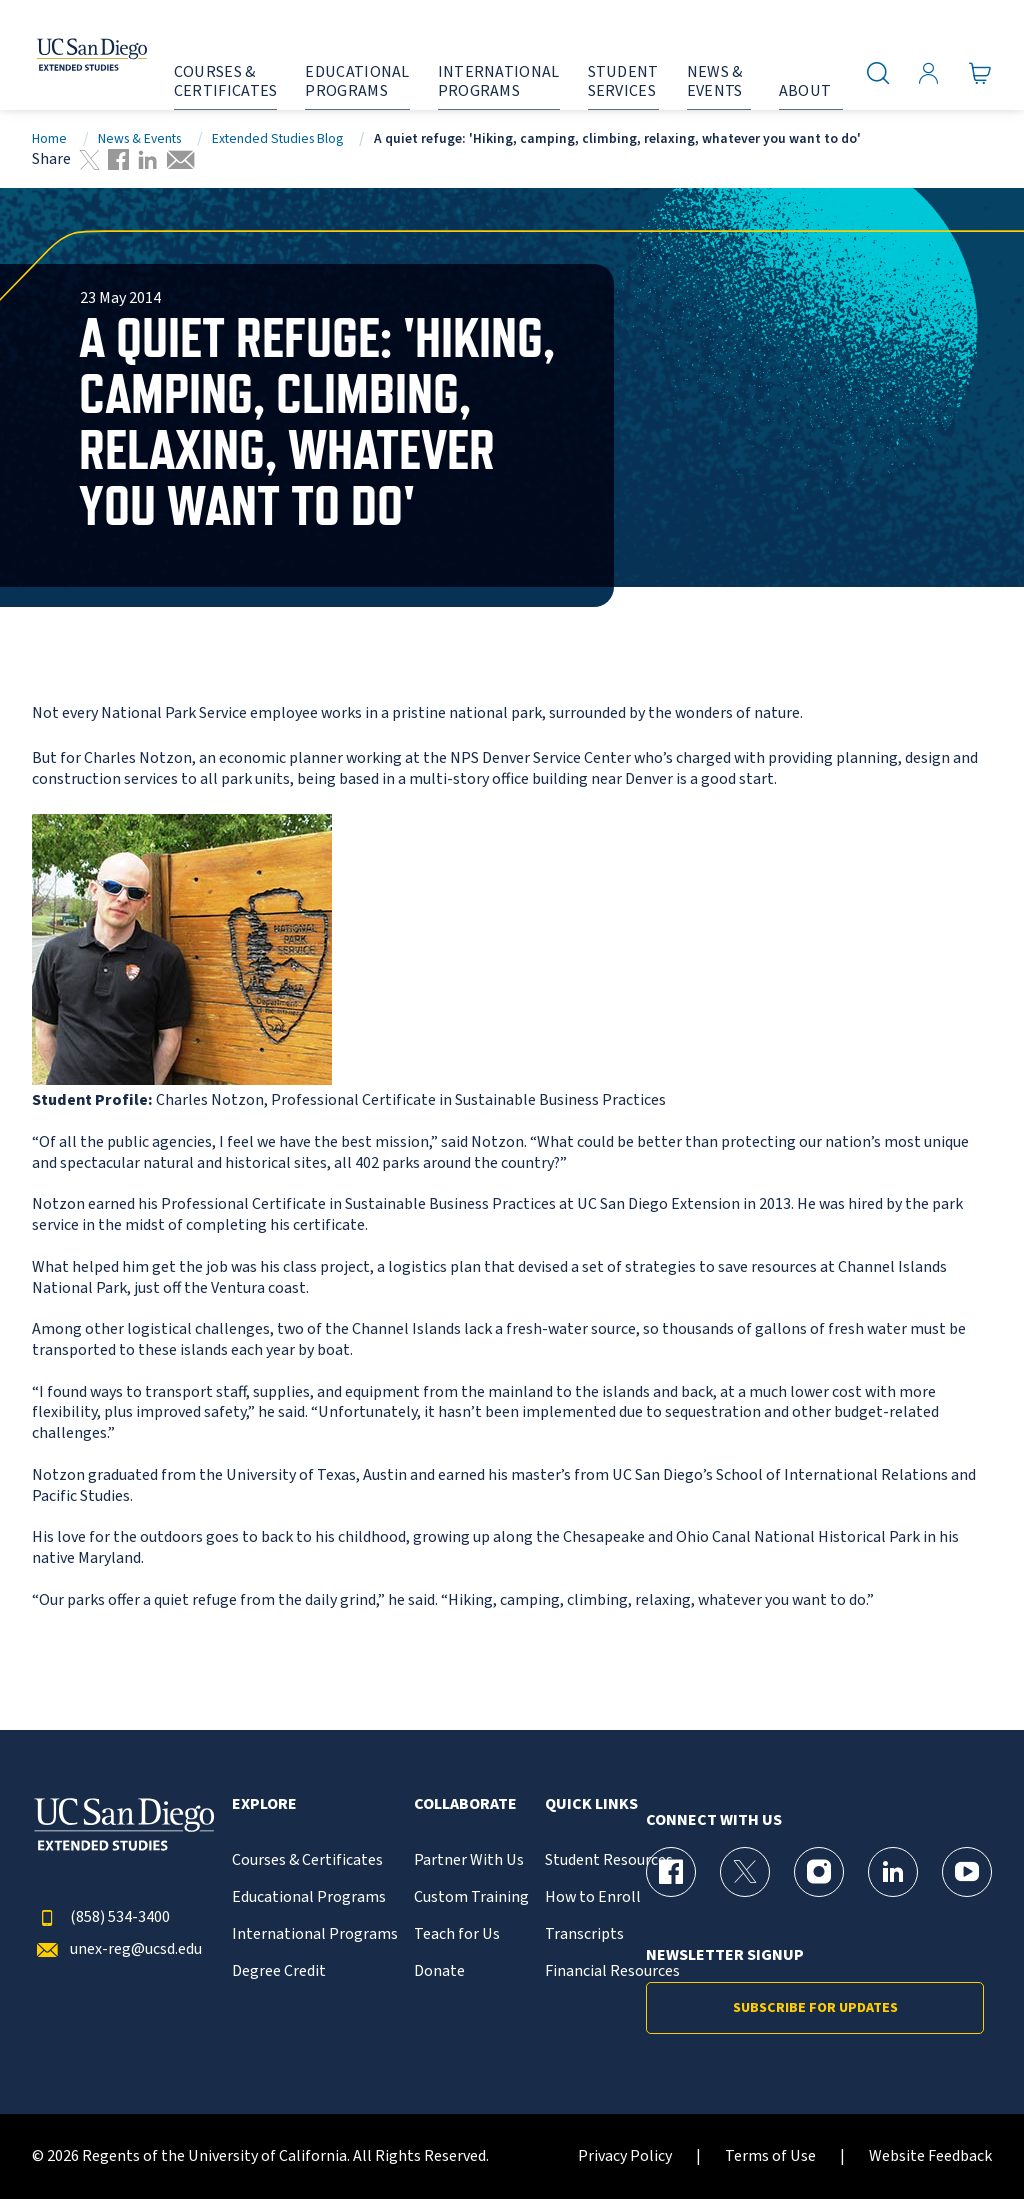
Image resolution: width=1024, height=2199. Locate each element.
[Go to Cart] (980, 73)
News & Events (139, 138)
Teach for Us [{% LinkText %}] (457, 1934)
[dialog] (964, 2139)
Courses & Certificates (307, 1860)
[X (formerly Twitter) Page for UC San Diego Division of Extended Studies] (745, 1872)
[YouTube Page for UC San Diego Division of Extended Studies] (967, 1872)
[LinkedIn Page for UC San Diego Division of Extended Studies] (893, 1872)
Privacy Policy (625, 2156)
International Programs (315, 1934)
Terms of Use (770, 2156)
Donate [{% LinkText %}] (439, 1971)
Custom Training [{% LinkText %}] (471, 1897)
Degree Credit (279, 1971)
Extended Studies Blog (277, 138)
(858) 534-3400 (101, 1917)
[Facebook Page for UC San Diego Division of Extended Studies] (671, 1872)
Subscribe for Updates (815, 2008)
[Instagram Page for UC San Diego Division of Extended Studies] (819, 1872)
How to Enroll (593, 1897)
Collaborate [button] (465, 1804)
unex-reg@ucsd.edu (117, 1949)
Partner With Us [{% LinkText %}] (469, 1860)
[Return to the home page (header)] (73, 55)
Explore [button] (264, 1804)
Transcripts (584, 1934)
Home (49, 138)
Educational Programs (309, 1897)
